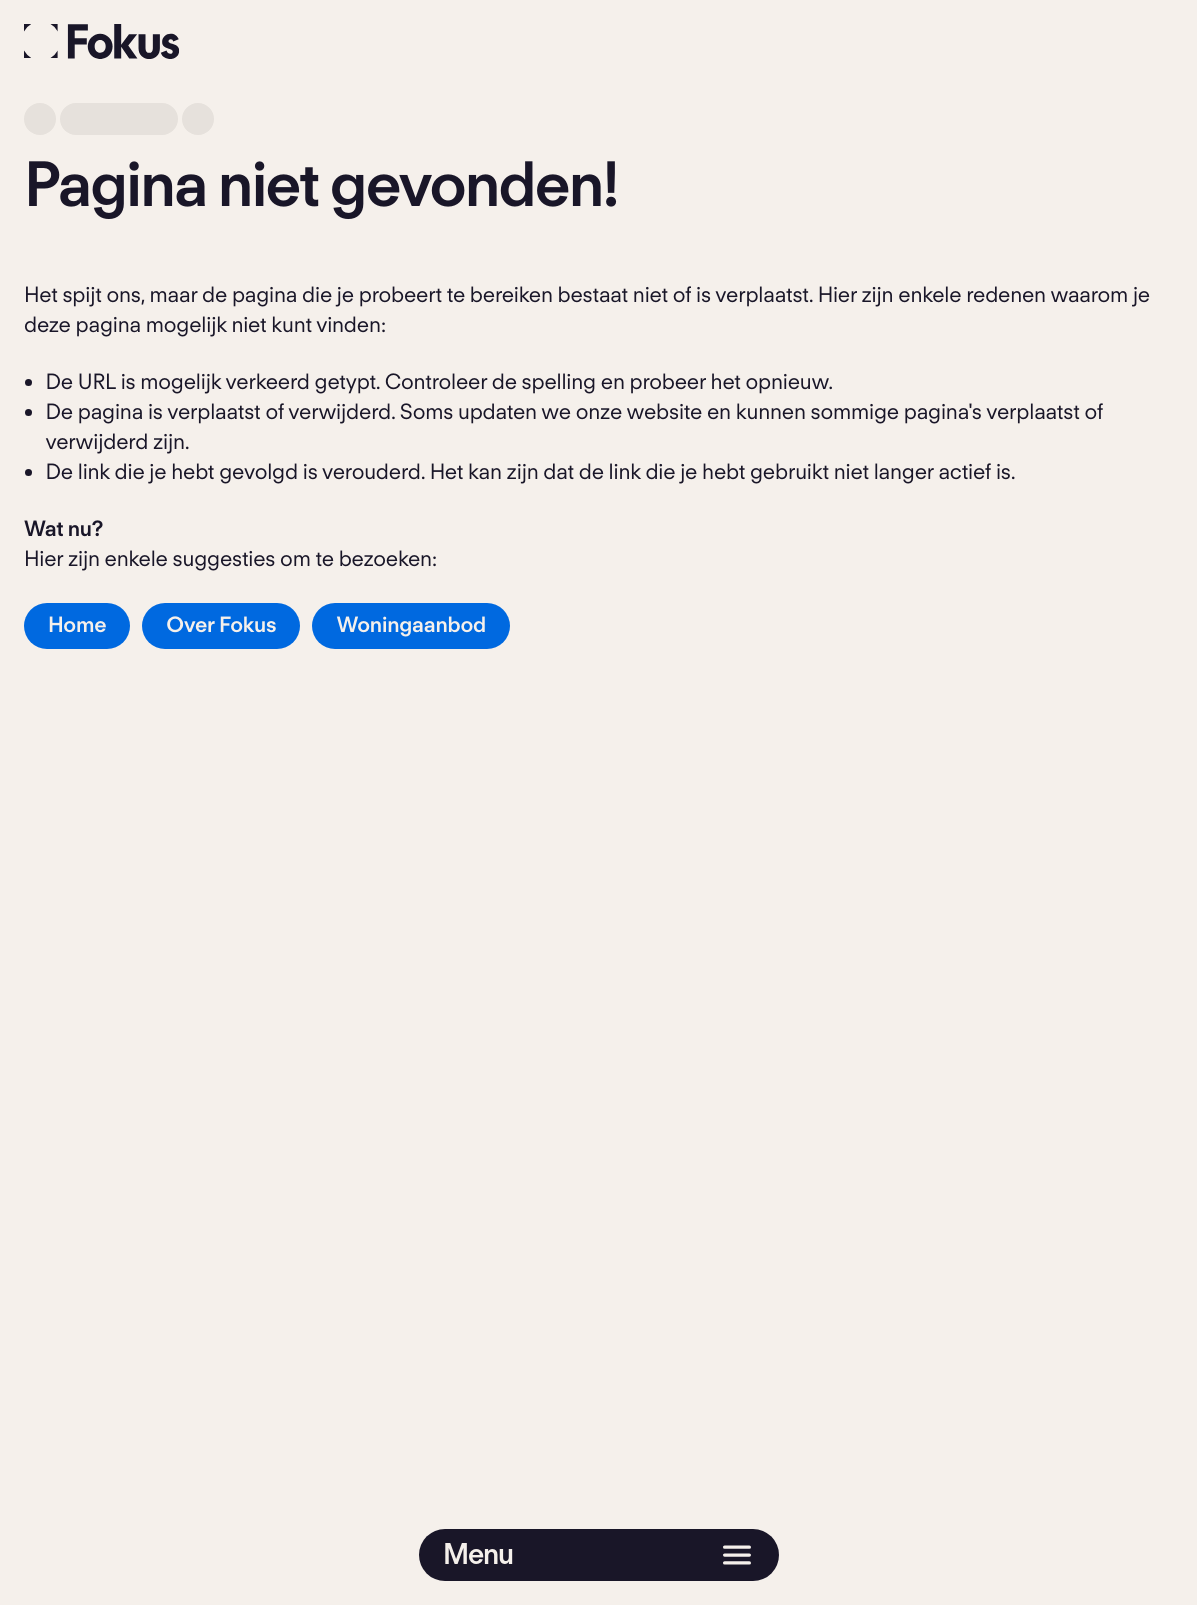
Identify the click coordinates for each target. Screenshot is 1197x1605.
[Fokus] (102, 41)
